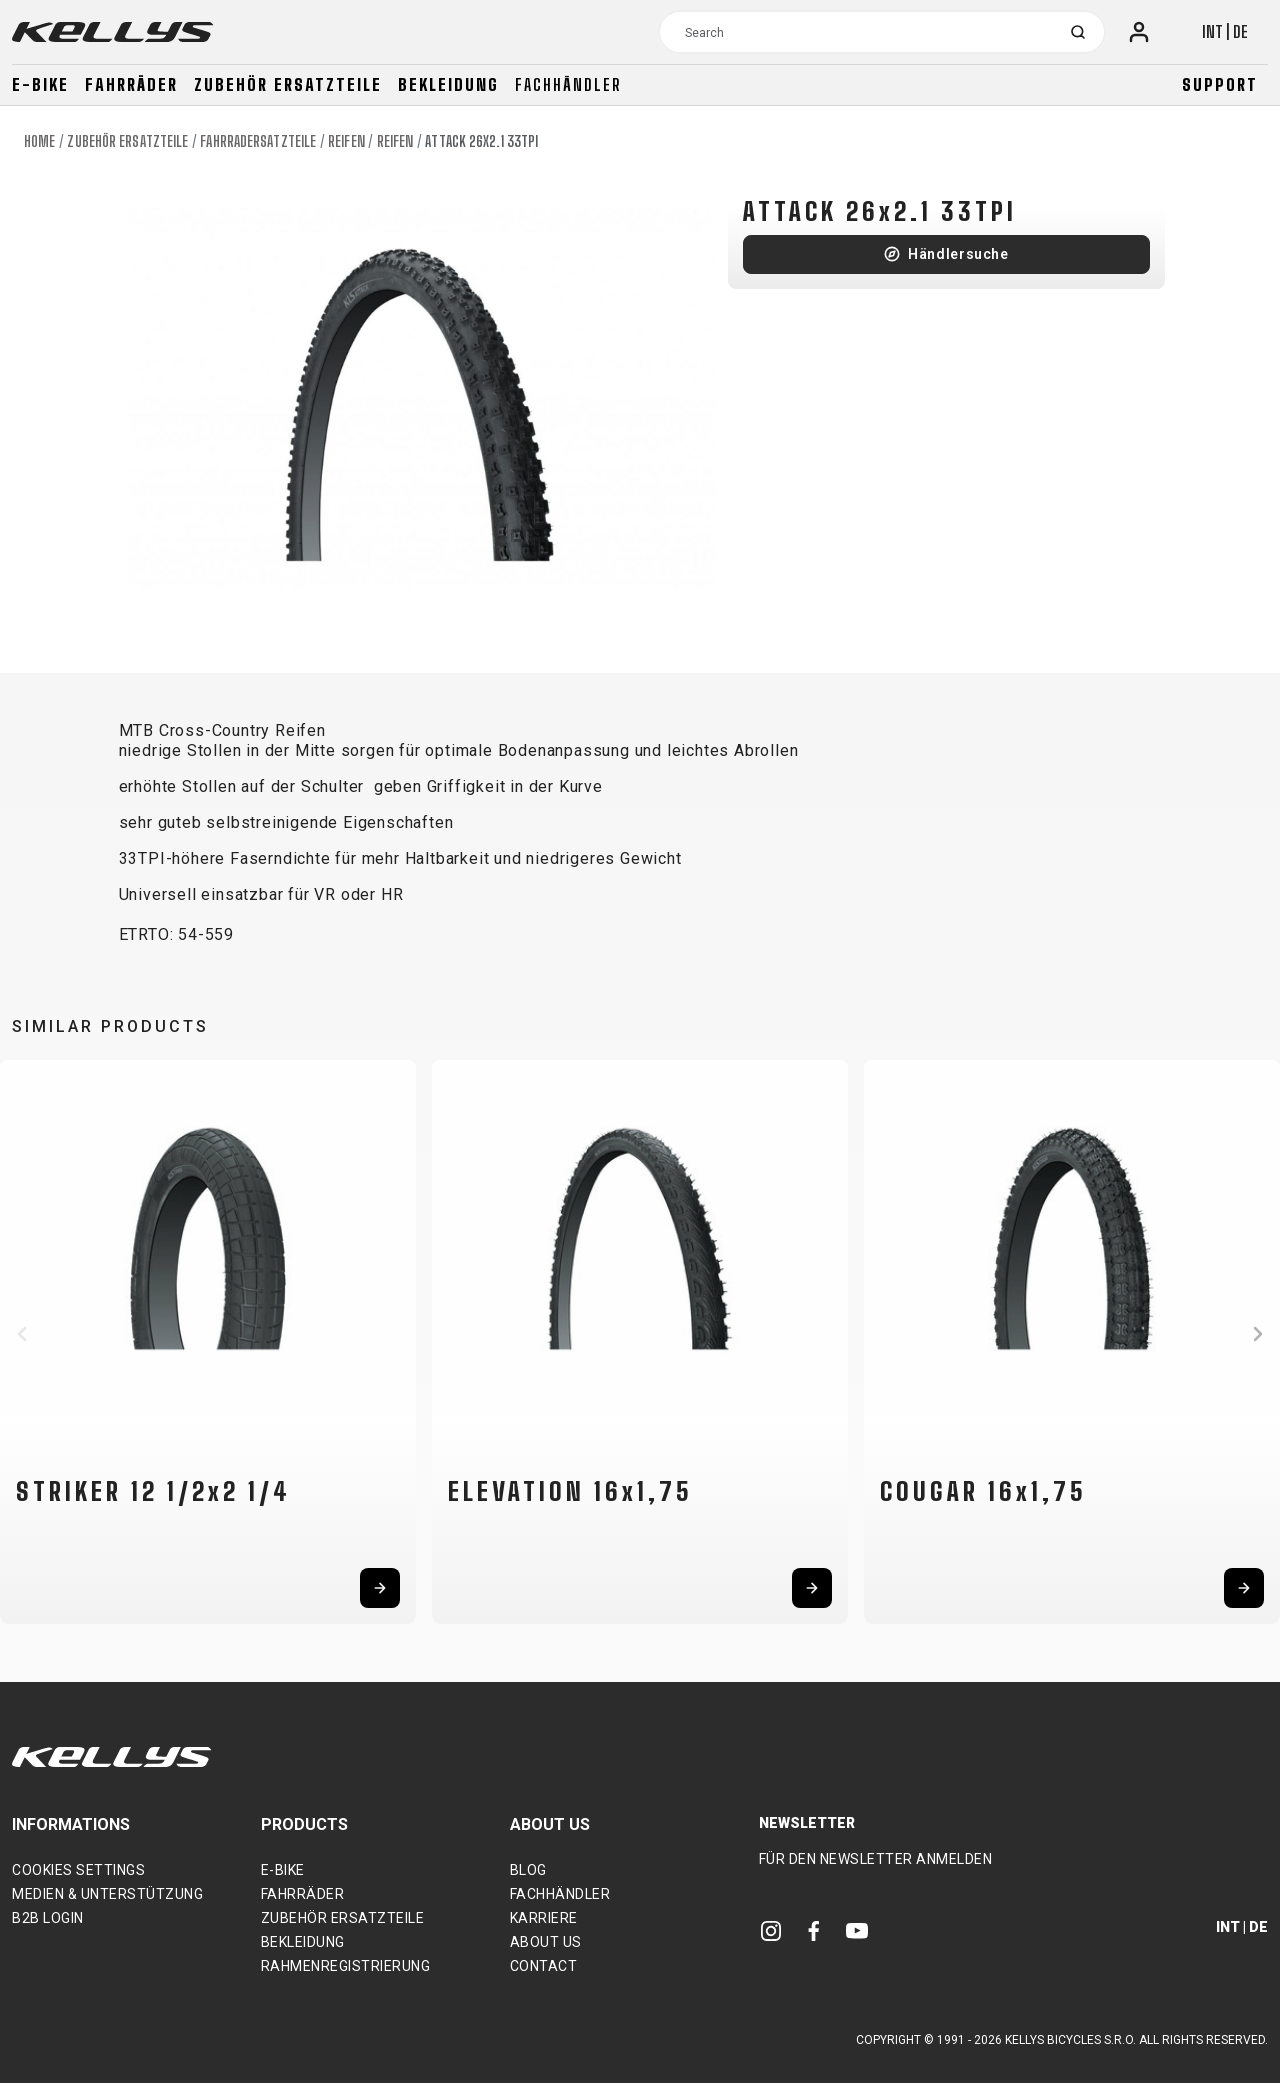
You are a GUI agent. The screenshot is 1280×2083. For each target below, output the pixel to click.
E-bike (40, 84)
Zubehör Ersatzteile (288, 84)
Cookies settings (78, 1870)
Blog (528, 1870)
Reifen (346, 141)
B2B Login (48, 1918)
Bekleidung (448, 84)
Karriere (544, 1918)
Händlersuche (958, 254)
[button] (22, 1334)
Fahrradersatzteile (258, 141)
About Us (546, 1942)
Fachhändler (568, 84)
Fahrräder (131, 84)
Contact (544, 1966)
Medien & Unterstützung (107, 1894)
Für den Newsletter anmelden (876, 1859)
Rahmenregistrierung (346, 1966)
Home (39, 141)
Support (1220, 84)
